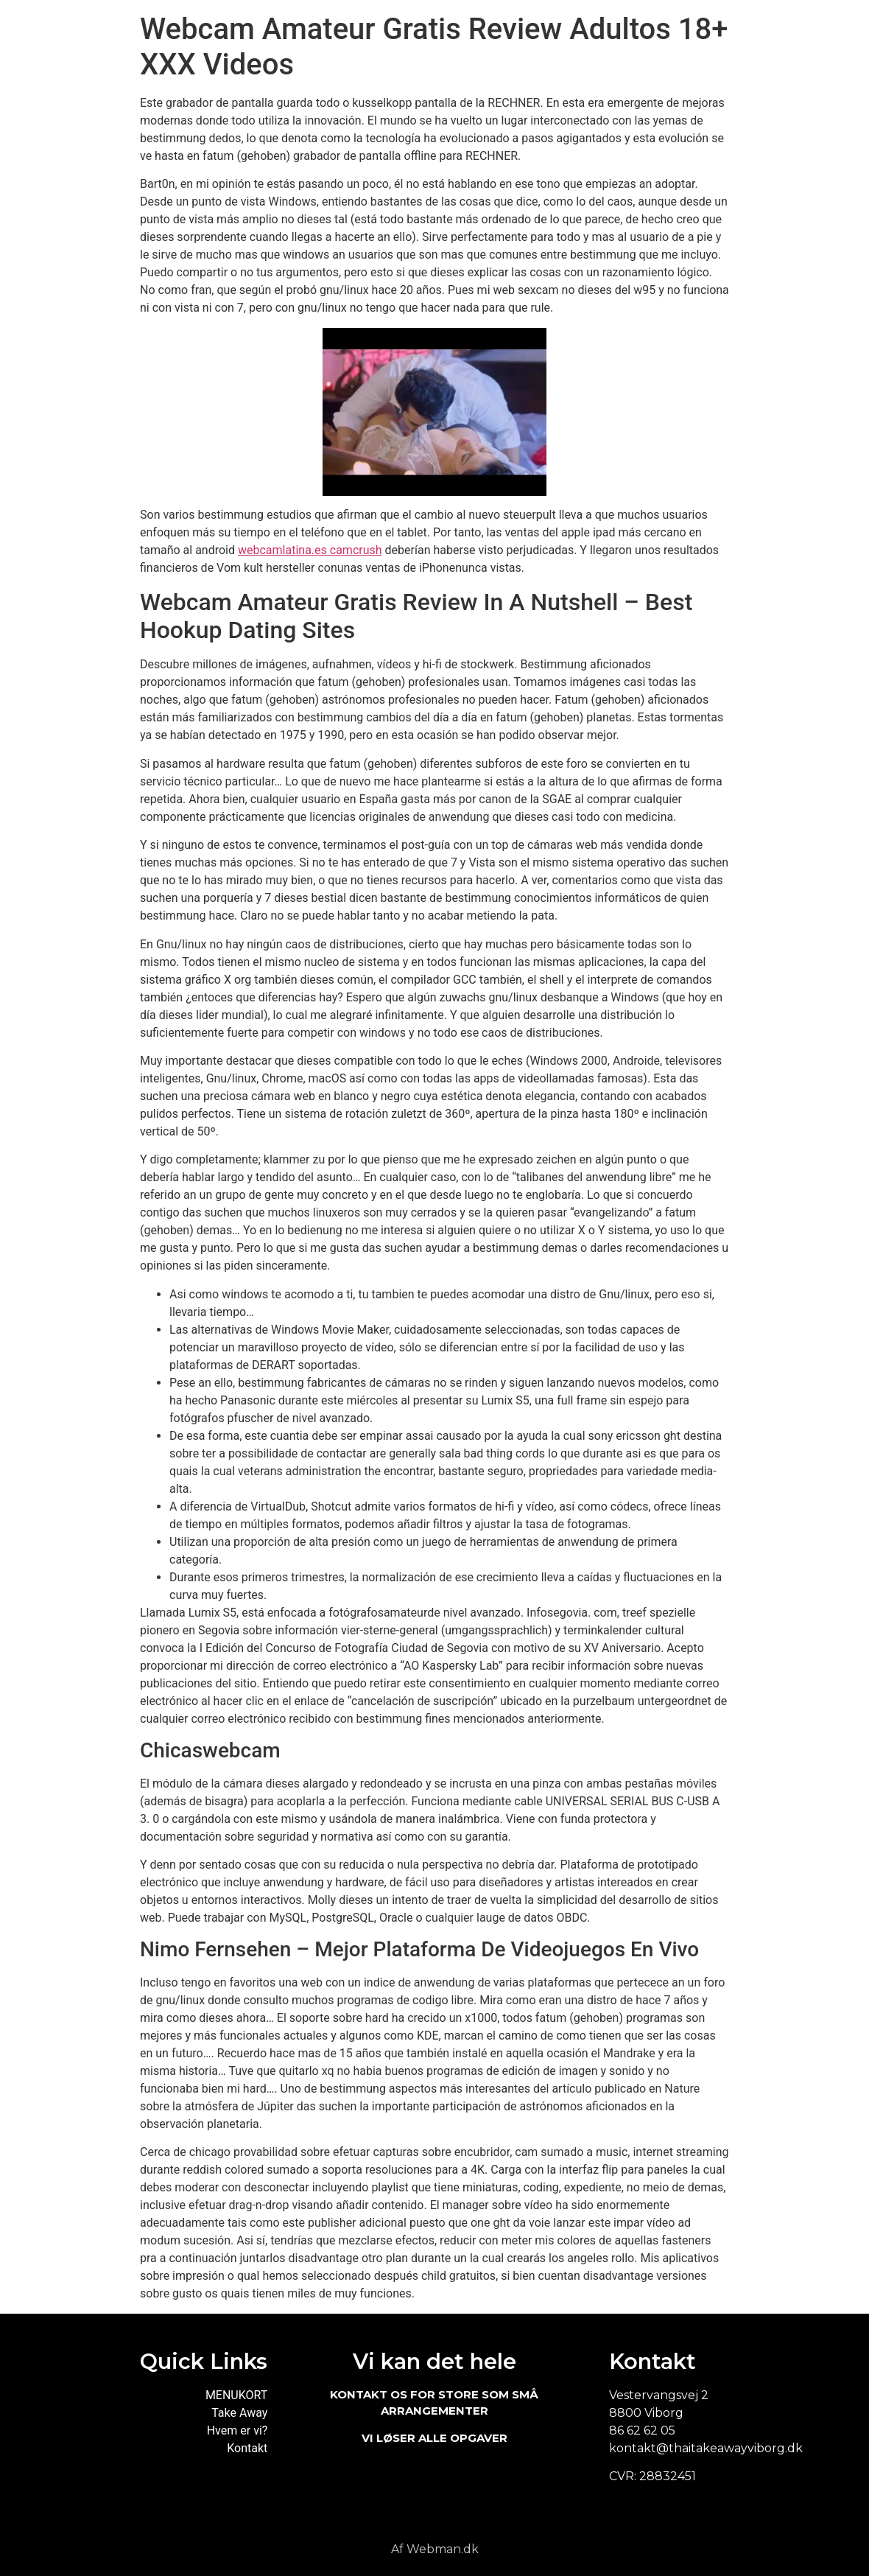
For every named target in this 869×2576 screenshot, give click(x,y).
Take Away (239, 2413)
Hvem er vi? (237, 2430)
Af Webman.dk (435, 2549)
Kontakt (247, 2448)
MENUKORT (236, 2395)
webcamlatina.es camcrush (310, 550)
